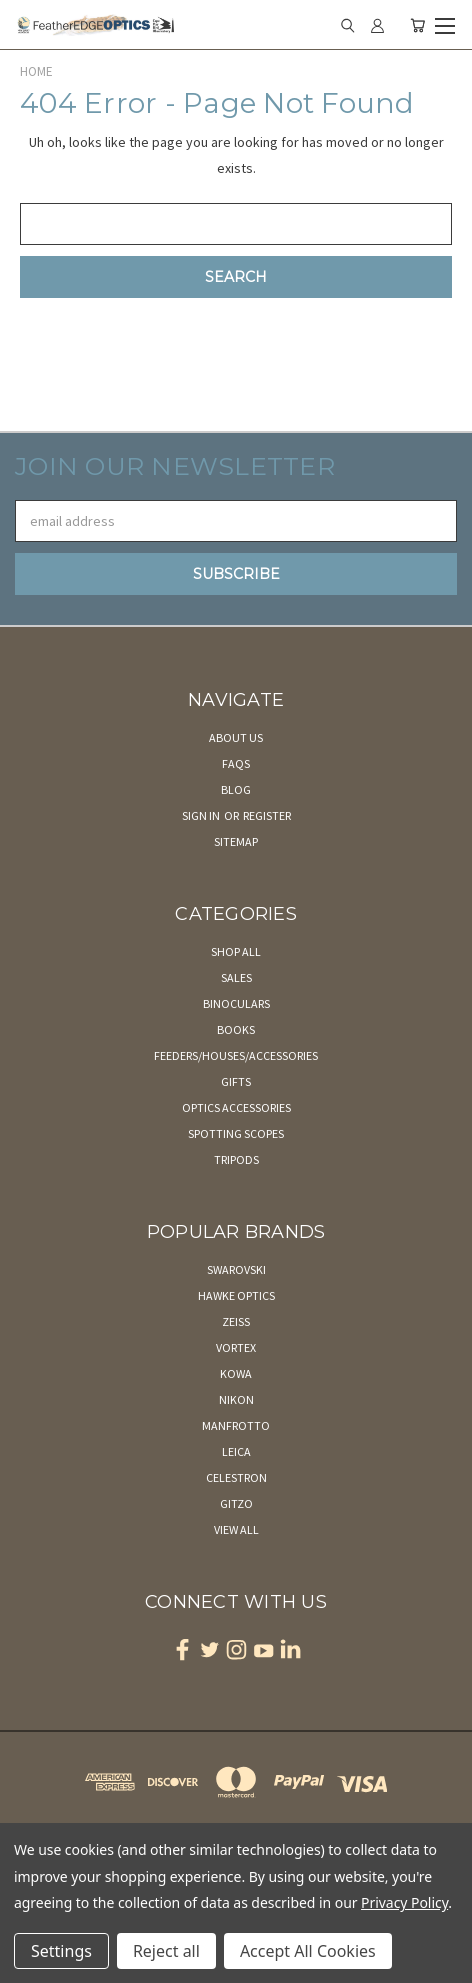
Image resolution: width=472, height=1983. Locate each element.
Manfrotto (236, 1425)
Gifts (236, 1081)
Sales (236, 977)
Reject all (166, 1951)
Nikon (236, 1399)
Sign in (202, 815)
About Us (236, 737)
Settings (61, 1951)
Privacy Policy (404, 1902)
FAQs (236, 763)
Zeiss (236, 1321)
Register (267, 815)
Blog (236, 789)
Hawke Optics (236, 1295)
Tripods (236, 1159)
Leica (236, 1451)
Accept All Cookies (308, 1951)
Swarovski (236, 1269)
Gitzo (236, 1503)
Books (236, 1029)
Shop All (236, 951)
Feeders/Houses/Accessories (236, 1055)
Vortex (236, 1347)
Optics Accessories (236, 1107)
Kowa (236, 1373)
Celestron (236, 1477)
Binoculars (236, 1003)
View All (236, 1529)
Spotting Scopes (236, 1133)
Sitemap (236, 841)
